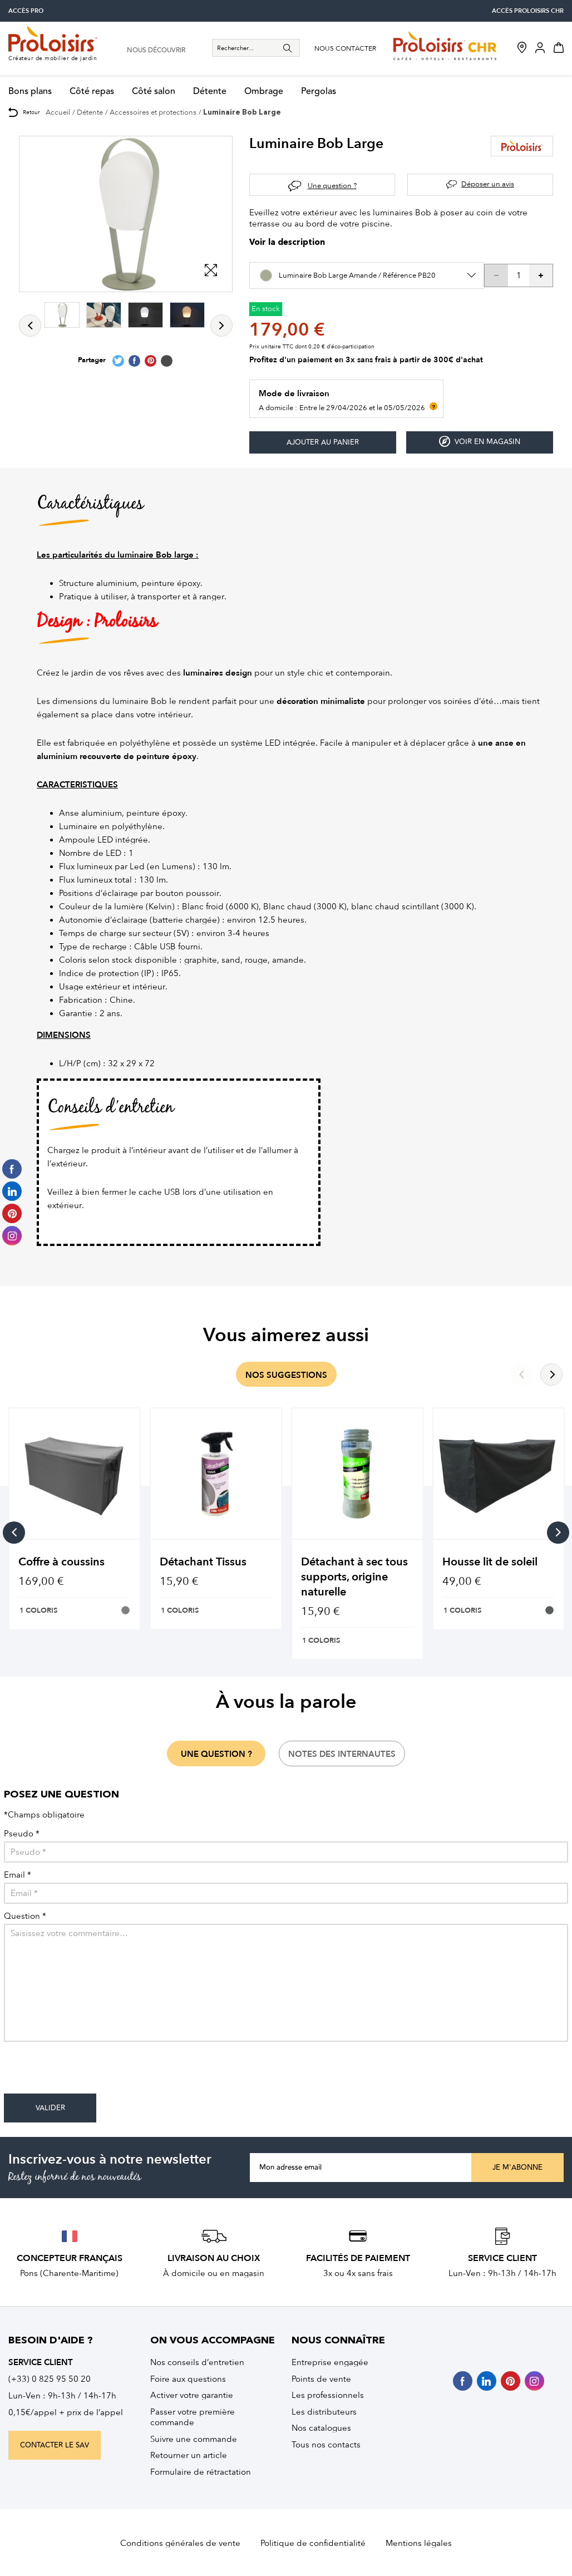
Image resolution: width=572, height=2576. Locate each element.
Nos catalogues (321, 2428)
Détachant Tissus (203, 1561)
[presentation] (88, 2072)
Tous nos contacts (326, 2445)
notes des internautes (342, 1754)
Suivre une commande (193, 2439)
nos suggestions (286, 1375)
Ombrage (263, 91)
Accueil (58, 112)
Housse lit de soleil (490, 1561)
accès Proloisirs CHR (528, 11)
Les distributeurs (324, 2412)
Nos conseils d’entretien (197, 2362)
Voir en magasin (479, 441)
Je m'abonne (517, 2167)
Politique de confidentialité (313, 2543)
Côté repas (92, 91)
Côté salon (153, 91)
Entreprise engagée (330, 2362)
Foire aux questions (188, 2379)
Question (25, 1916)
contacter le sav (54, 2445)
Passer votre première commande (192, 2417)
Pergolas (318, 91)
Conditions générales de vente (180, 2543)
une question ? (216, 1754)
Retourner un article (188, 2455)
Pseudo (22, 1834)
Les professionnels (328, 2395)
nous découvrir (156, 50)
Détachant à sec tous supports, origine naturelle (354, 1576)
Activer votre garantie (191, 2395)
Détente (209, 91)
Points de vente (321, 2379)
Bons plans (30, 91)
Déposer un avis (487, 184)
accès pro (25, 11)
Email (17, 1875)
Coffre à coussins (61, 1561)
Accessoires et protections (153, 112)
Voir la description (287, 243)
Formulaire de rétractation (200, 2472)
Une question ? (332, 185)
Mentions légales (419, 2543)
